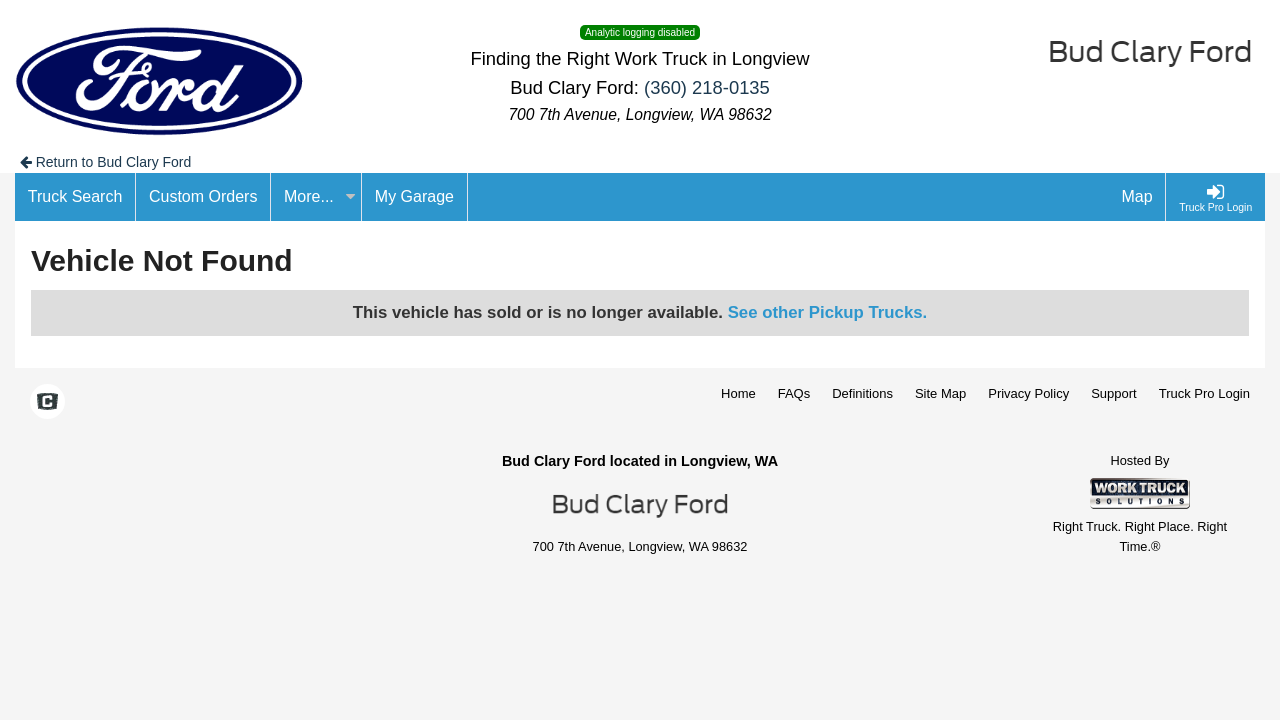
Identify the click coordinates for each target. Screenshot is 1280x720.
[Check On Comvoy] (47, 403)
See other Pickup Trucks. (828, 312)
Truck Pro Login (1204, 393)
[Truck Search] (75, 197)
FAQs (794, 393)
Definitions (862, 393)
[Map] (1138, 197)
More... (320, 196)
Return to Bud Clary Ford (106, 162)
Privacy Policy (1028, 393)
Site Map (940, 393)
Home (738, 393)
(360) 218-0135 (707, 87)
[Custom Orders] (203, 197)
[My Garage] (415, 197)
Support (1114, 393)
